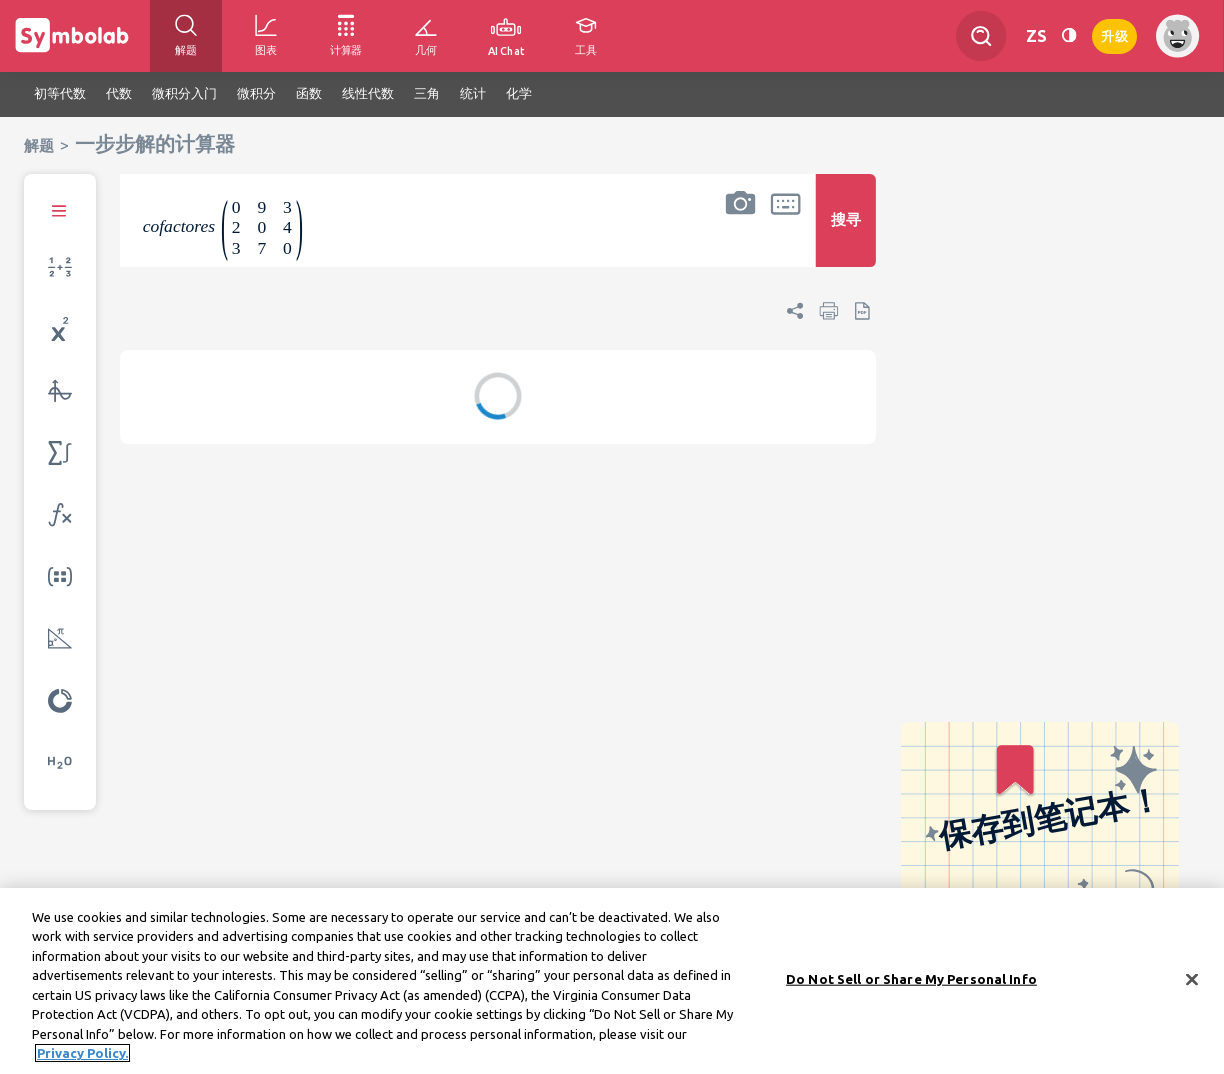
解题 (39, 145)
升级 (1114, 34)
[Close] (1192, 985)
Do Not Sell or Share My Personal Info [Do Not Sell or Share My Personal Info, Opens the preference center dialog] (911, 984)
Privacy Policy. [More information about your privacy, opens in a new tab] (82, 1059)
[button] (740, 233)
